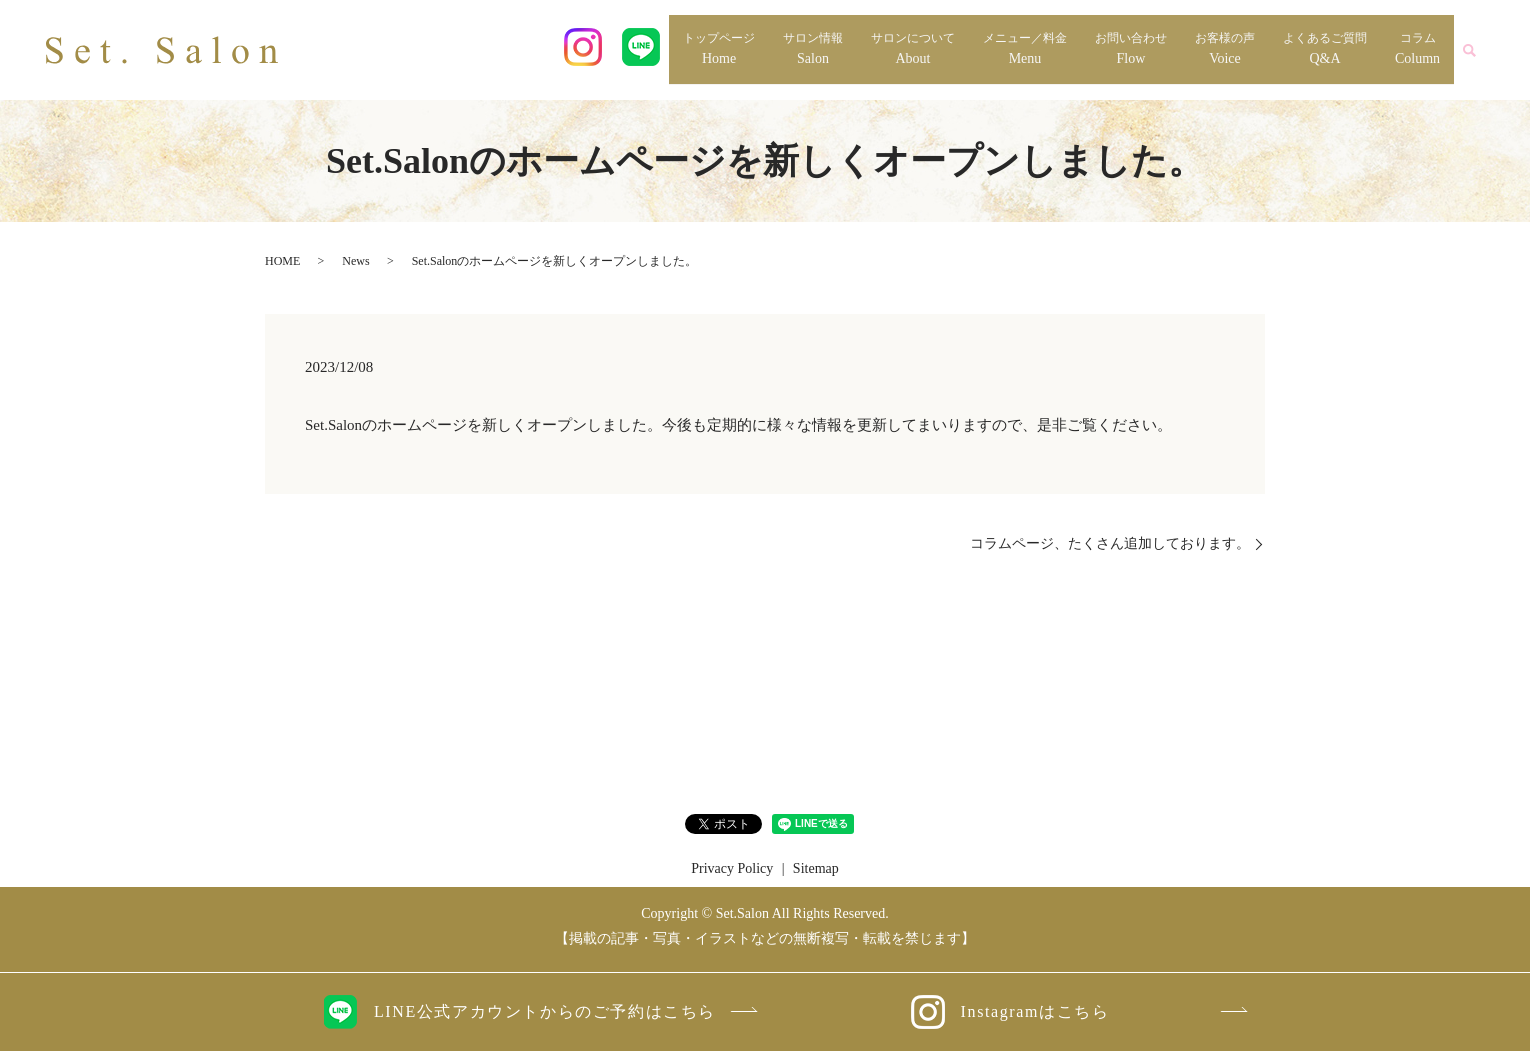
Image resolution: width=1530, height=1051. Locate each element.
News (355, 261)
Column (1417, 48)
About (913, 48)
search (1469, 50)
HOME (282, 261)
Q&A (1325, 48)
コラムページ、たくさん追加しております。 (1110, 543)
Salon (813, 48)
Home (719, 48)
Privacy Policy (732, 868)
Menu (1025, 48)
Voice (1225, 48)
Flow (1131, 48)
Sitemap (816, 868)
